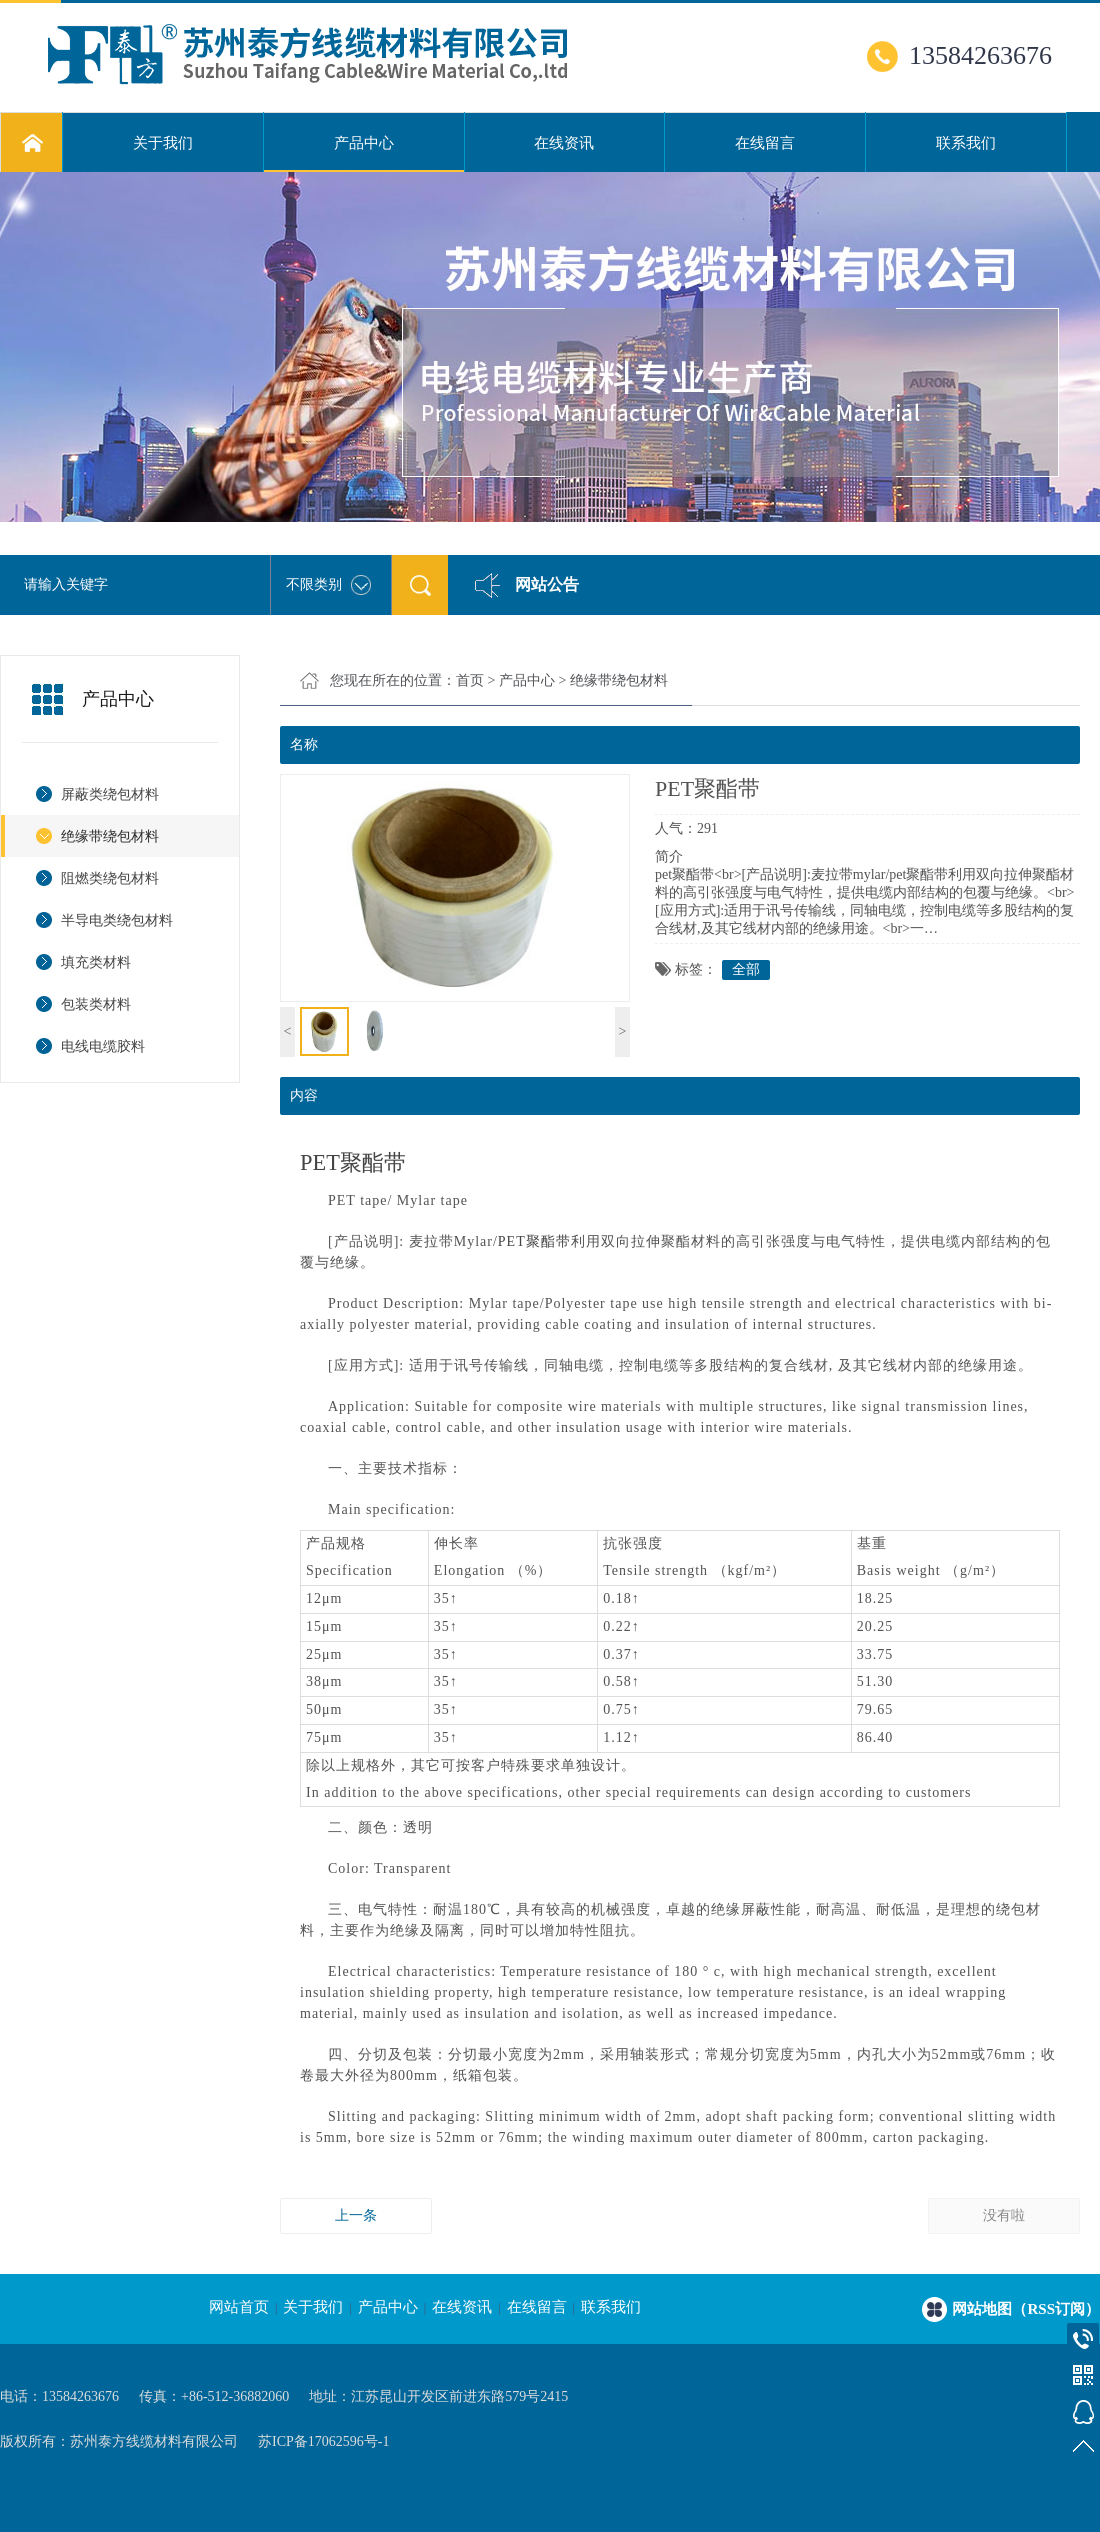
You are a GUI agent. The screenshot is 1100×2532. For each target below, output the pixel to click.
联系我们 (966, 143)
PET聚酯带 (353, 1162)
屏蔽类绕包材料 (110, 794)
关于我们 (163, 143)
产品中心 (364, 154)
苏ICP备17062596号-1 (323, 2441)
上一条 (356, 2215)
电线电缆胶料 (103, 1046)
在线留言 (765, 143)
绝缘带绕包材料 (110, 836)
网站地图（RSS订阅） (1026, 2309)
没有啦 (1004, 2215)
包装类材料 (96, 1004)
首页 (470, 680)
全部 (746, 969)
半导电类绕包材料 (117, 920)
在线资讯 (564, 143)
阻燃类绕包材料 (110, 878)
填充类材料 (96, 962)
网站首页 (239, 2307)
